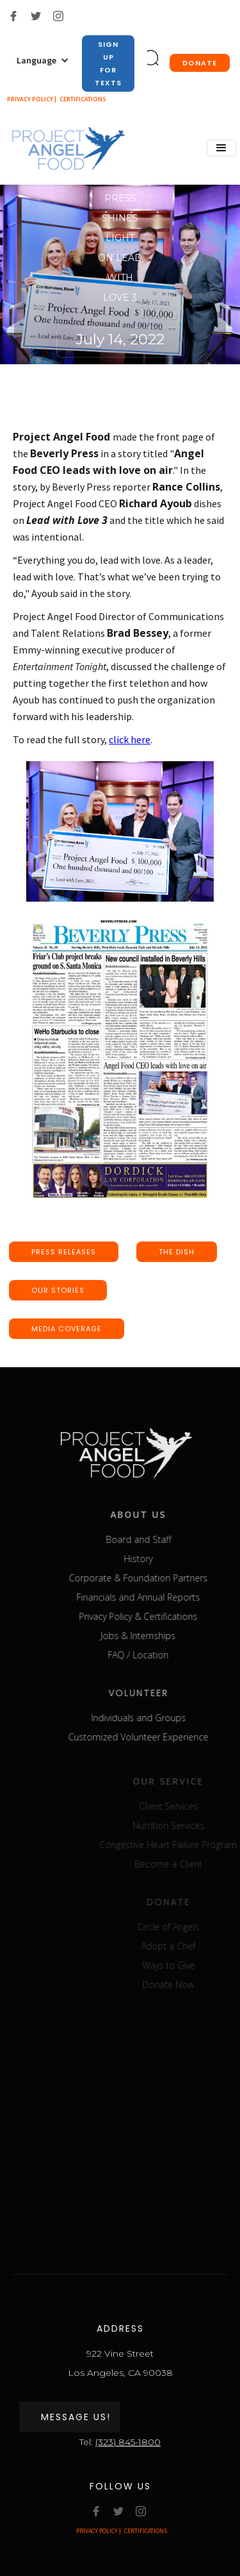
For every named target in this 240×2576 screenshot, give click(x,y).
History (153, 1559)
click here (129, 739)
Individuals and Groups (153, 1718)
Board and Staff (153, 1539)
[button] (43, 60)
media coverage (66, 1329)
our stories (57, 1290)
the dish (177, 1252)
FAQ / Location (153, 1655)
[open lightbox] (120, 831)
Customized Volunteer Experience (153, 1737)
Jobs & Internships (153, 1635)
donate (199, 63)
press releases (63, 1252)
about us (153, 1514)
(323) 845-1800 (128, 2442)
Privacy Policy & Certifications (153, 1616)
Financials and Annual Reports (153, 1597)
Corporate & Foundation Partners (153, 1578)
